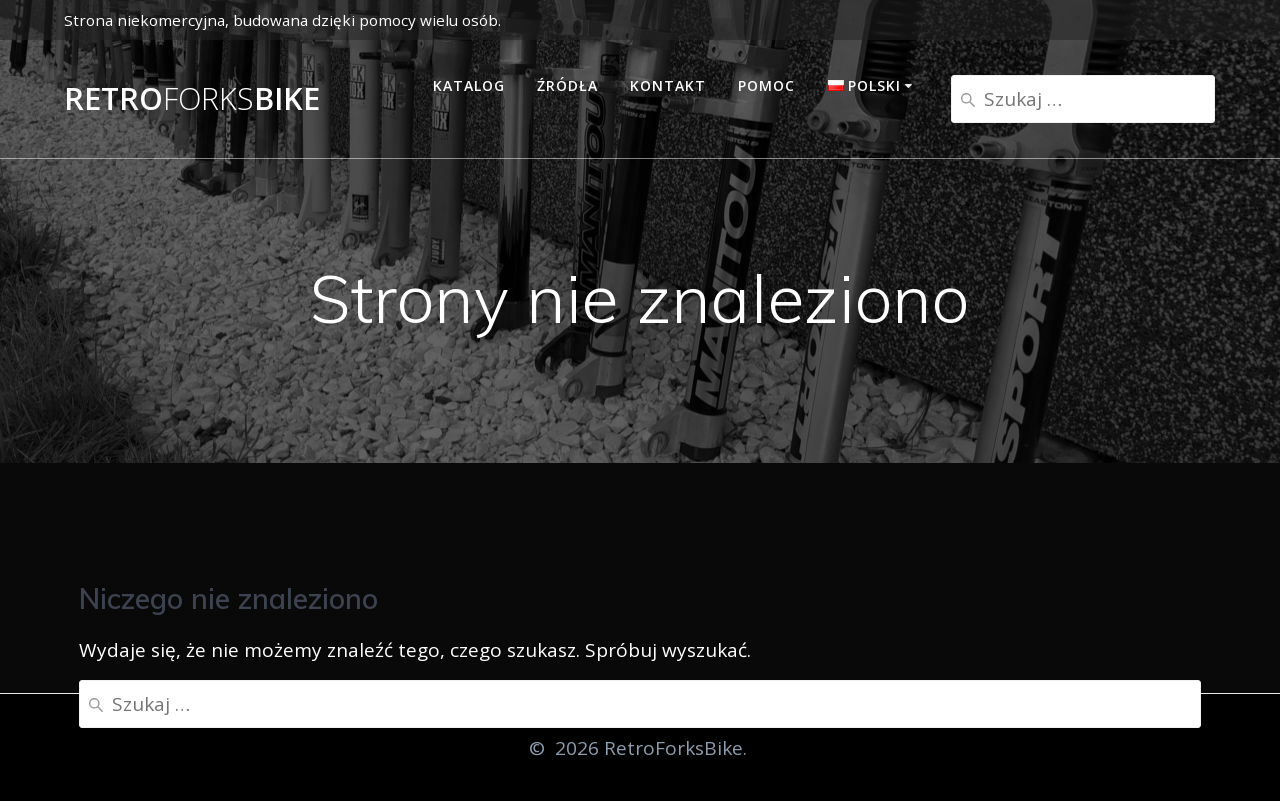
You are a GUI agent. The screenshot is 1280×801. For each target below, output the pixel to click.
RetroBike (192, 99)
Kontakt (668, 85)
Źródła (567, 85)
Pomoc (766, 85)
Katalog (469, 85)
